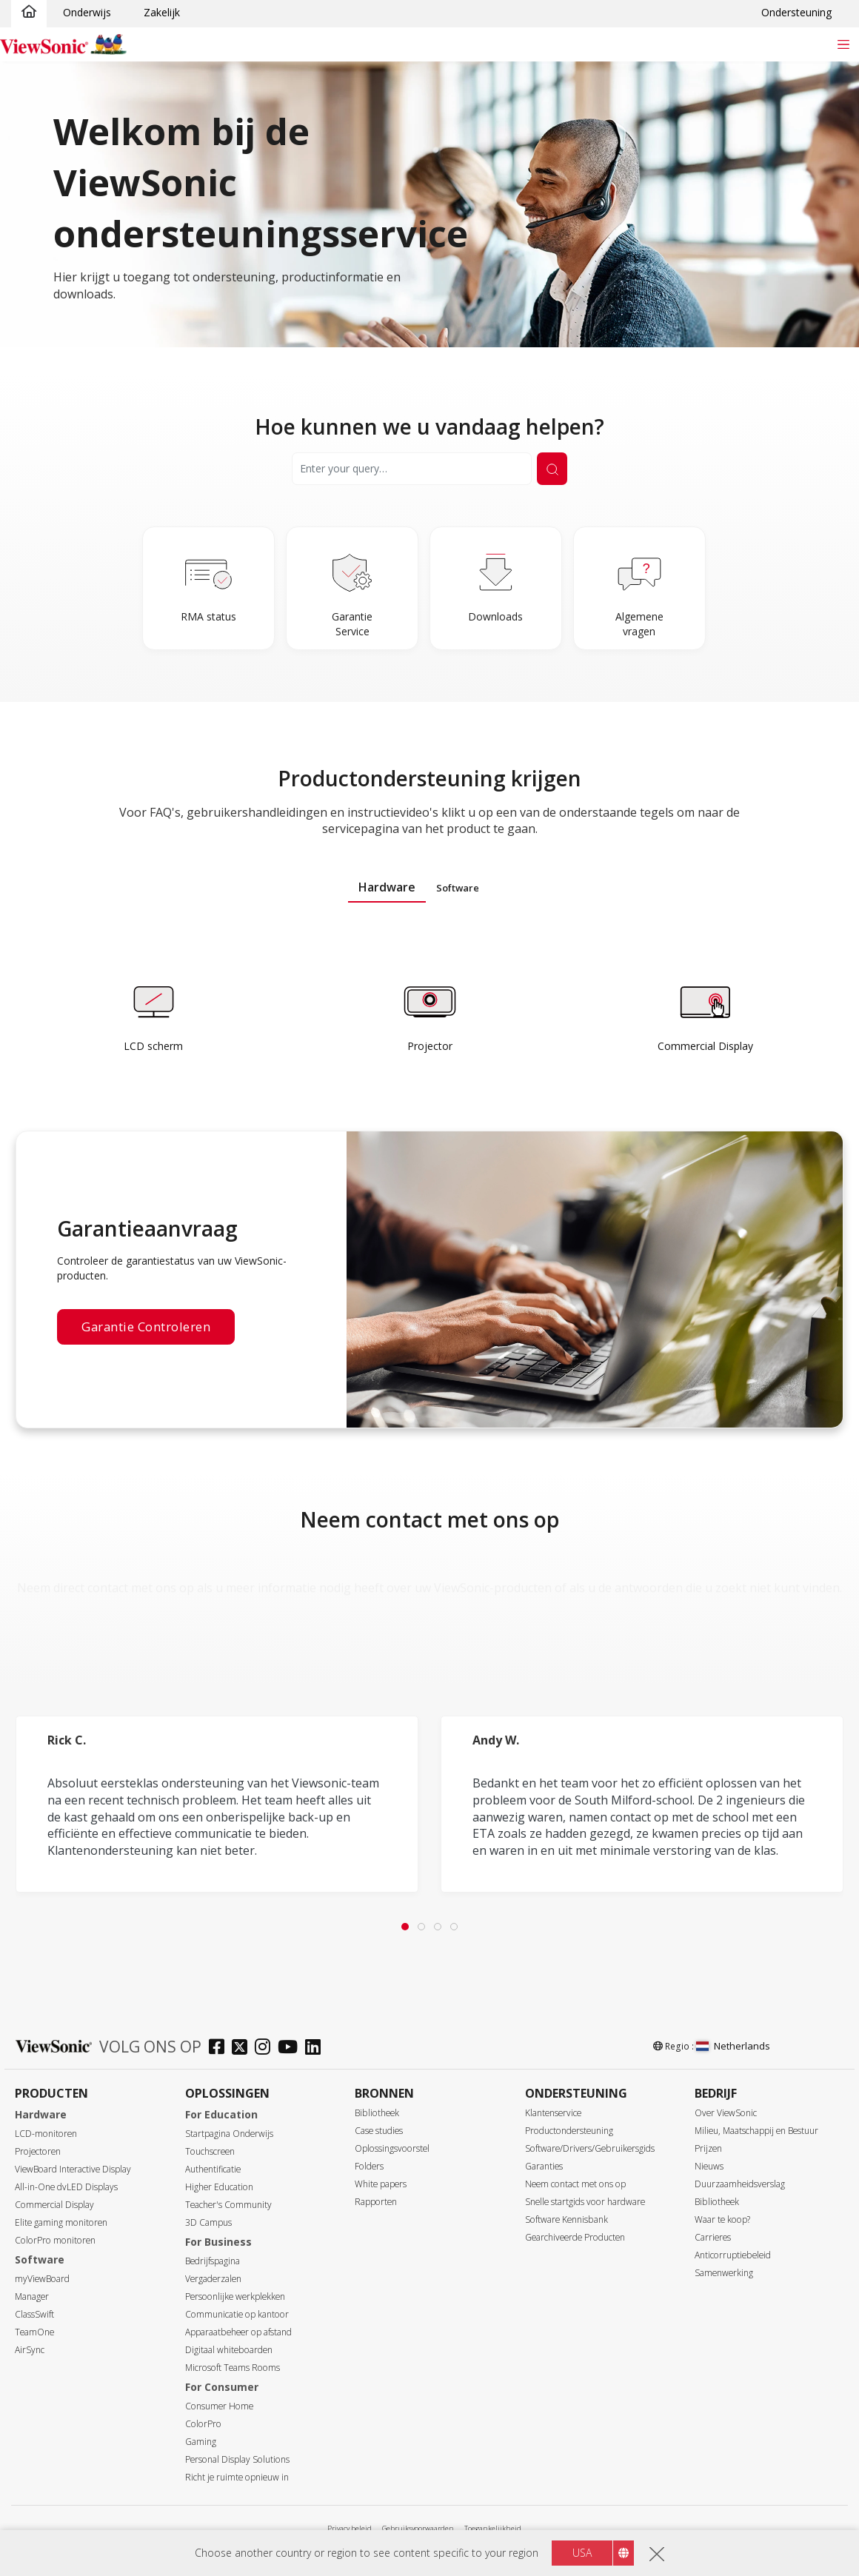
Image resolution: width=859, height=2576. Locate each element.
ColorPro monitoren (55, 2240)
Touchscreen (210, 2151)
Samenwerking (724, 2272)
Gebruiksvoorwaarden (418, 2528)
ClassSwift (34, 2314)
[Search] (412, 468)
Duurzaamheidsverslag (740, 2184)
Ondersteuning (796, 12)
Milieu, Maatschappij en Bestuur (756, 2130)
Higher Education (219, 2187)
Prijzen (708, 2148)
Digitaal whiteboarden (229, 2350)
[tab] (405, 1926)
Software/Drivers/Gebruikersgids (590, 2148)
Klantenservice (553, 2113)
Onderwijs (87, 12)
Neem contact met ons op (575, 2184)
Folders (369, 2166)
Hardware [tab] (386, 887)
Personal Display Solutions (237, 2459)
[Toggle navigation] (843, 44)
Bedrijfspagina (212, 2261)
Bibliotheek (377, 2113)
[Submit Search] (552, 468)
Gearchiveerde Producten (575, 2237)
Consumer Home (219, 2406)
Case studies (379, 2130)
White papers (381, 2184)
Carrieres (713, 2237)
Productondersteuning (569, 2130)
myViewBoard (42, 2278)
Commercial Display (54, 2204)
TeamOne (34, 2332)
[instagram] (266, 2048)
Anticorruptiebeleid (733, 2255)
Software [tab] (457, 887)
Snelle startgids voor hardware (585, 2201)
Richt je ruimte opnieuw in (237, 2477)
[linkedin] (316, 2048)
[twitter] (243, 2048)
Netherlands (733, 2046)
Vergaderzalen (213, 2278)
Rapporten (376, 2201)
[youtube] (291, 2048)
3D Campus (208, 2222)
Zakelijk (162, 12)
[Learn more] (153, 1017)
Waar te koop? (722, 2219)
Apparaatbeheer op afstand (238, 2332)
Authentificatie (213, 2169)
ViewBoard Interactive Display (73, 2169)
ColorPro (203, 2424)
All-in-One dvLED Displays (66, 2187)
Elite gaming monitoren (61, 2222)
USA (582, 2553)
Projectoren (38, 2151)
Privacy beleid (349, 2528)
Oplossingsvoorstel (392, 2148)
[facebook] (220, 2048)
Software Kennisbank (566, 2219)
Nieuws (709, 2166)
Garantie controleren (145, 1326)
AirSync (29, 2350)
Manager (32, 2296)
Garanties (544, 2166)
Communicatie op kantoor (237, 2314)
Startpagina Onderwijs (229, 2133)
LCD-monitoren (46, 2133)
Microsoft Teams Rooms (232, 2367)
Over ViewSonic (726, 2113)
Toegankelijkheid (492, 2528)
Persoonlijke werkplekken (235, 2296)
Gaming (200, 2441)
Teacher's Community (228, 2204)
